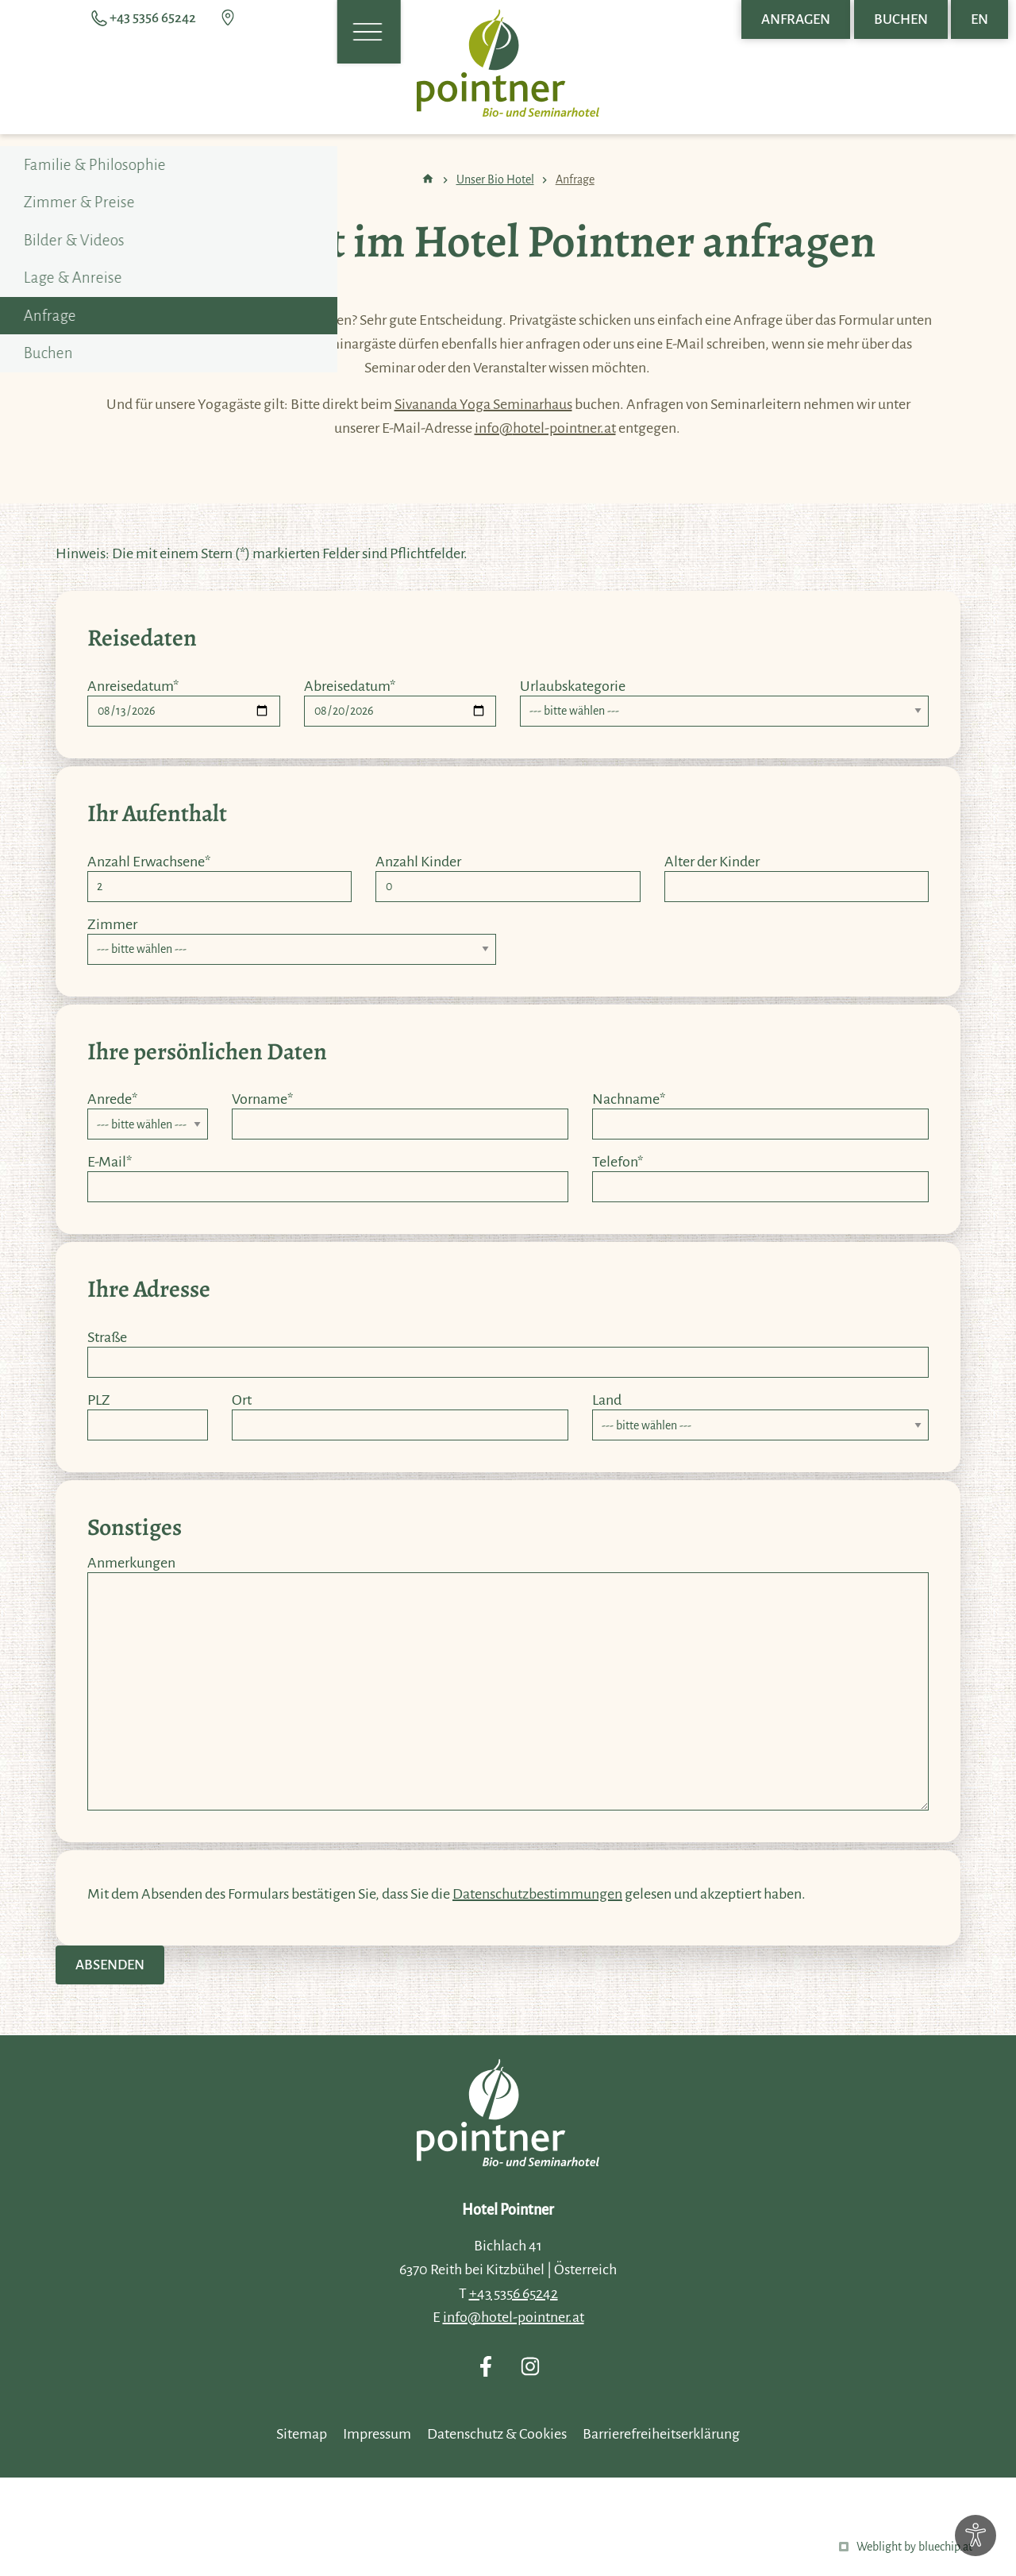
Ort (242, 1400)
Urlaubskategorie (572, 686)
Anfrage (575, 179)
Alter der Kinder (712, 862)
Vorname (262, 1099)
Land (607, 1400)
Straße (107, 1337)
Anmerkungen (131, 1563)
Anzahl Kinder (418, 862)
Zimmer (112, 924)
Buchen (901, 19)
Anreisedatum (133, 686)
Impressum (377, 2434)
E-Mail (109, 1162)
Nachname (628, 1099)
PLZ (98, 1400)
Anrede (112, 1099)
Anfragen (795, 19)
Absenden (109, 1964)
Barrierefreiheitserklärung (661, 2434)
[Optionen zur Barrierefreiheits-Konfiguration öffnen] (975, 2535)
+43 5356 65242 (513, 2293)
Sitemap (301, 2434)
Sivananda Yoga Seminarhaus (483, 404)
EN (979, 19)
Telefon (617, 1162)
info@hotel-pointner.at (545, 428)
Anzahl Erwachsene (148, 862)
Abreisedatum (349, 686)
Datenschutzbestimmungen (537, 1894)
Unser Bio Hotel (495, 179)
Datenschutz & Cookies (497, 2434)
